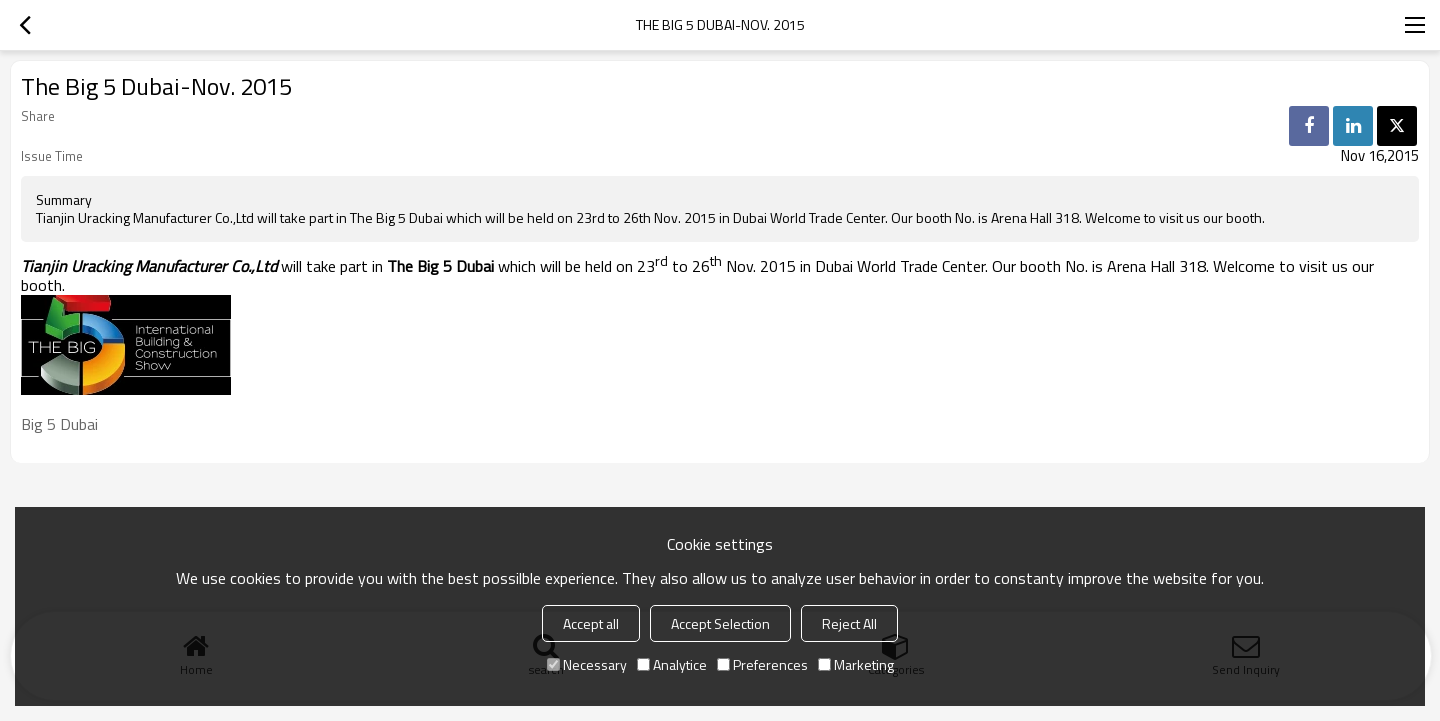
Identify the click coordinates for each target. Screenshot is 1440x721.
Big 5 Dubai (59, 424)
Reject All (849, 623)
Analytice (672, 664)
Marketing (856, 664)
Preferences (762, 664)
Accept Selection (720, 623)
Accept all (591, 623)
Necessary (587, 664)
